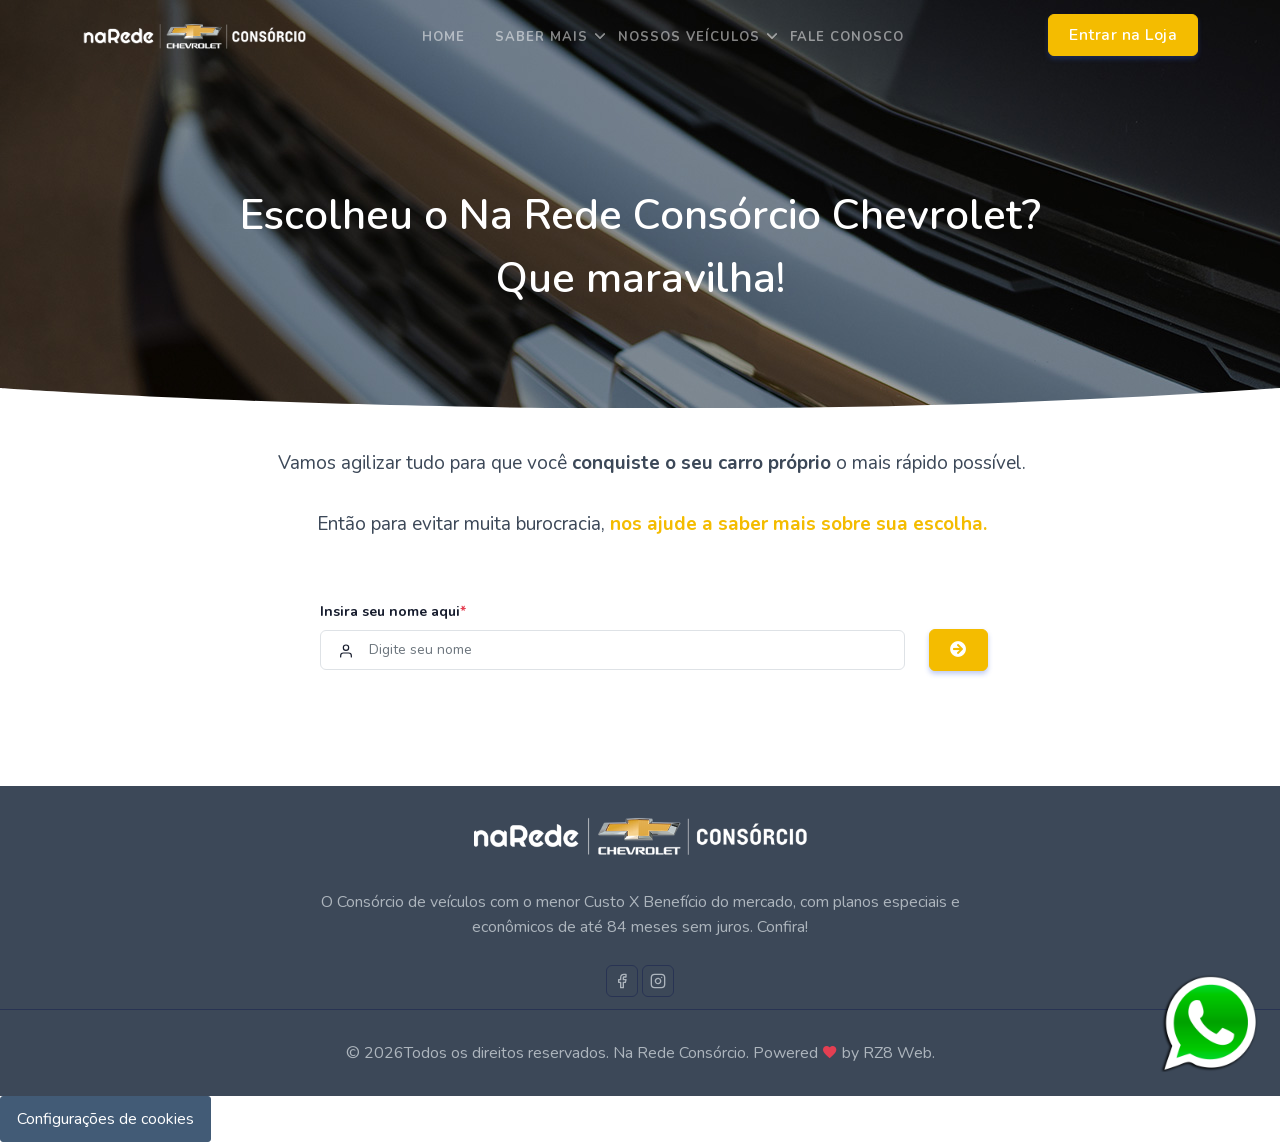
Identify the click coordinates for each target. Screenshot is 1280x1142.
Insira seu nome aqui (393, 611)
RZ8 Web (897, 1053)
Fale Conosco (847, 37)
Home (443, 37)
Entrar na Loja (1123, 35)
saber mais (541, 37)
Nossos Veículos (689, 37)
